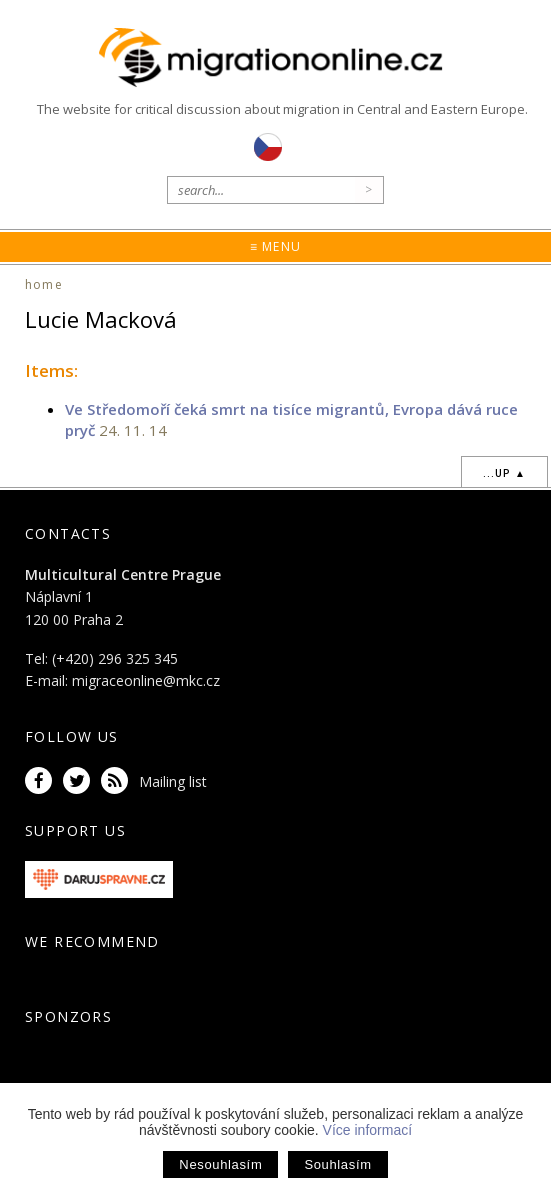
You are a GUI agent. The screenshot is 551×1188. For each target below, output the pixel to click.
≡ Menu (275, 246)
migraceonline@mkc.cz (146, 680)
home (44, 284)
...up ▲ (504, 473)
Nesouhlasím (220, 1164)
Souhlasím (337, 1164)
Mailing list (173, 781)
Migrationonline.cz (275, 58)
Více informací (367, 1130)
